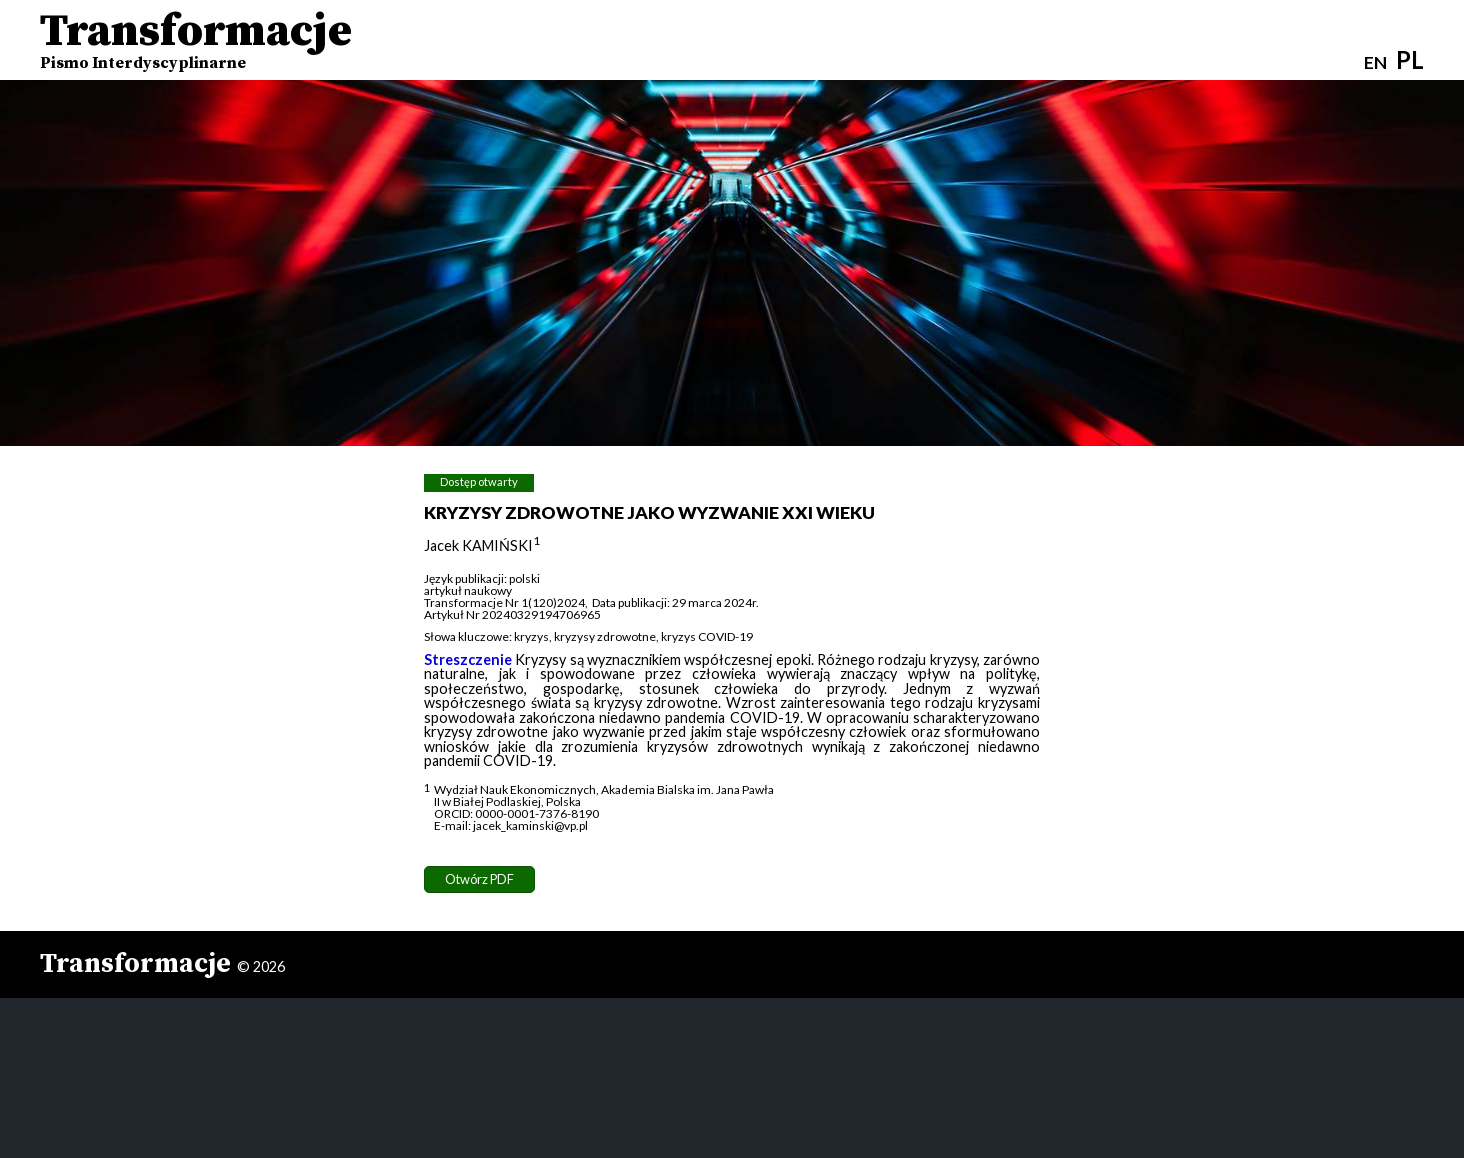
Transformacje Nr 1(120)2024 (504, 602)
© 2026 (261, 966)
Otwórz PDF (479, 879)
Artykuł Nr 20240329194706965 (512, 614)
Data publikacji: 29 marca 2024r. (675, 602)
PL (1410, 59)
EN (1375, 62)
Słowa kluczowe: (468, 636)
